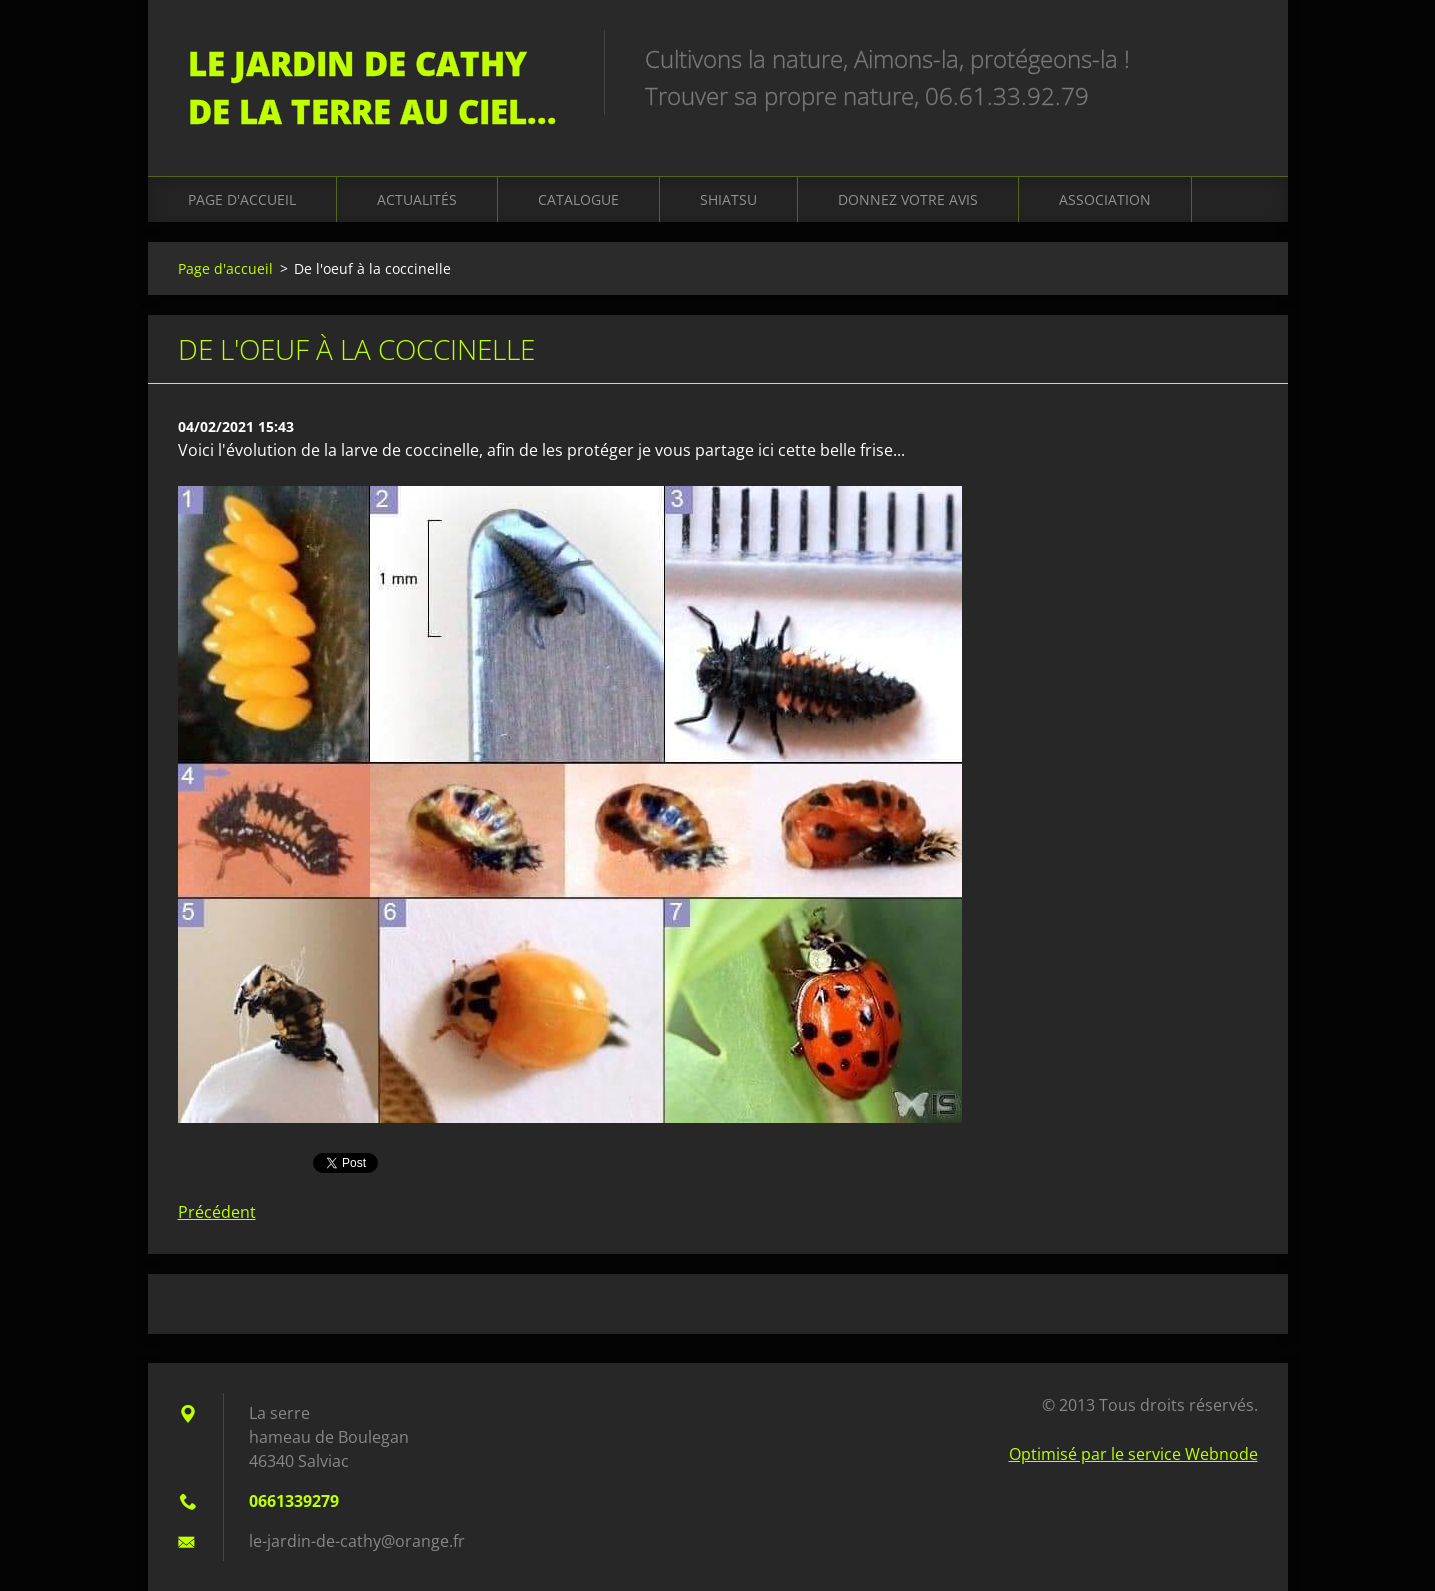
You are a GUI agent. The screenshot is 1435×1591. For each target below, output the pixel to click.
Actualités (417, 199)
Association (1105, 199)
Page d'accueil (242, 199)
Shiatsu (728, 199)
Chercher (1236, 58)
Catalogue (578, 199)
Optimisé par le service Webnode (1133, 1454)
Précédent (217, 1212)
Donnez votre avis (908, 199)
